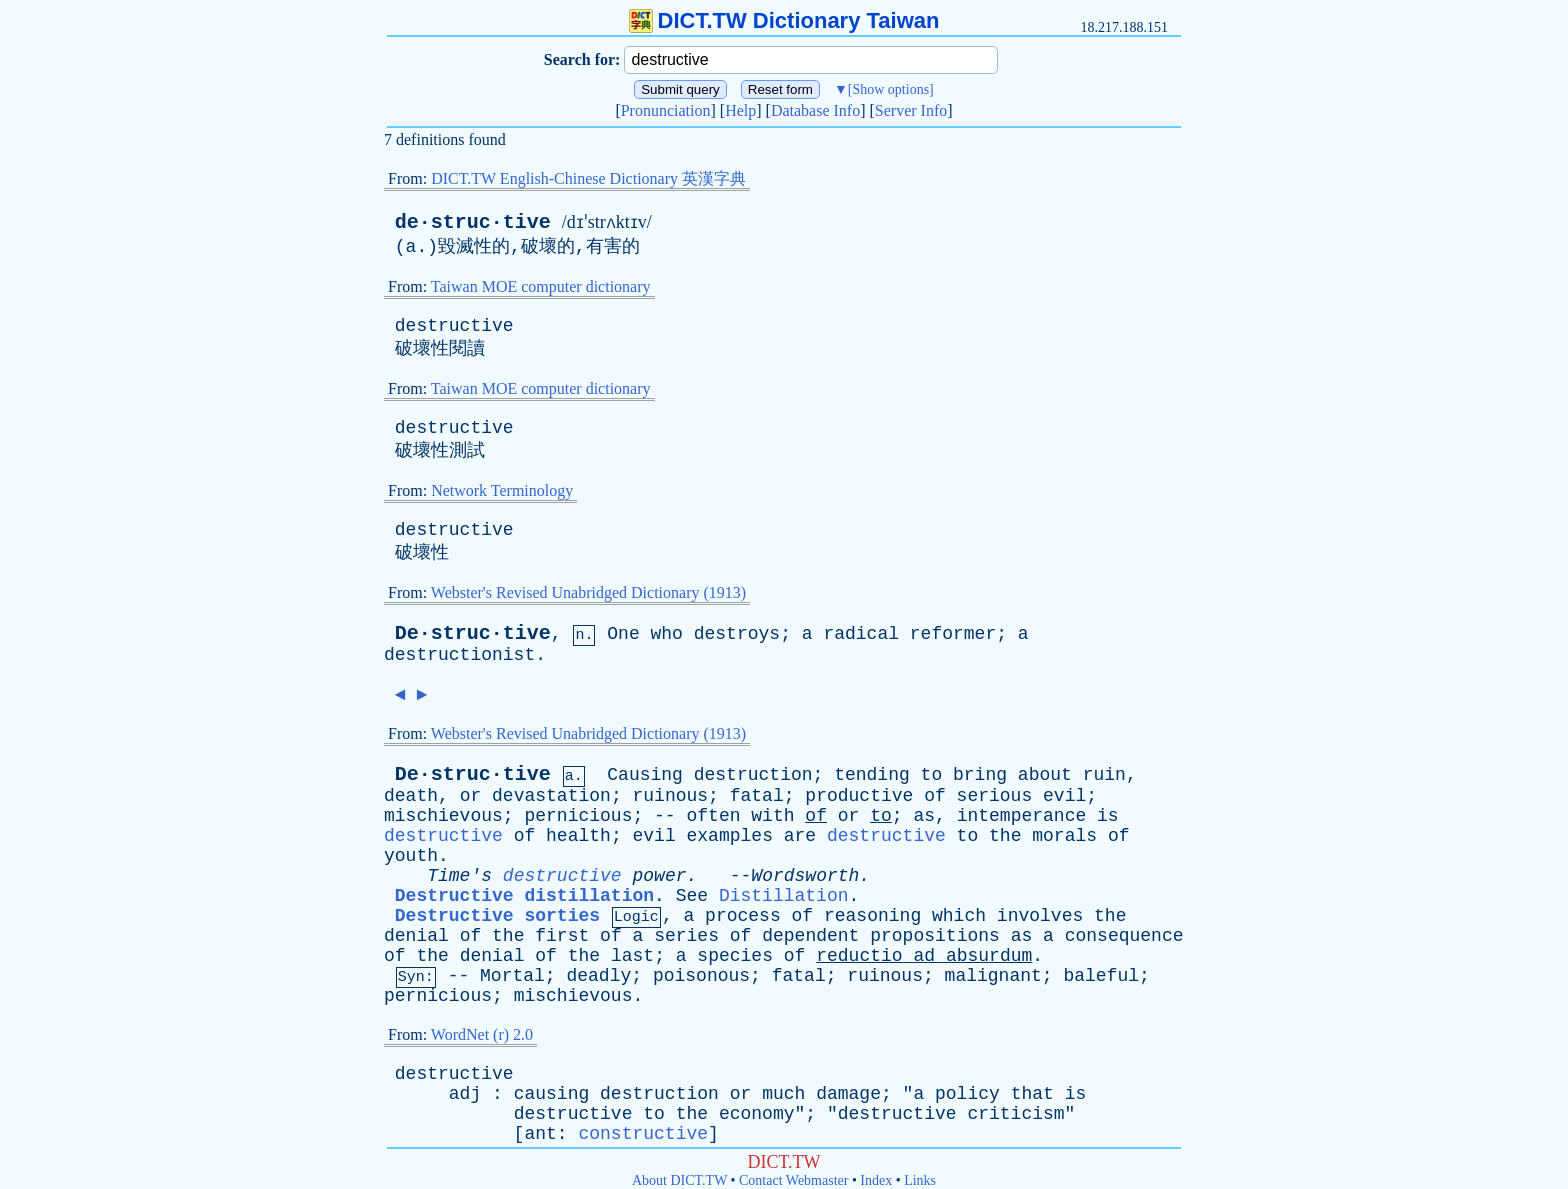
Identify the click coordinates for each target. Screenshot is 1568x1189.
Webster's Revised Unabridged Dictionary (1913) (588, 592)
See (692, 896)
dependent (810, 936)
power (659, 876)
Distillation (784, 896)
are (800, 836)
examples (730, 836)
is (1108, 816)
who (667, 634)
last (632, 956)
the (1005, 836)
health (578, 836)
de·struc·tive (473, 222)
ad (924, 956)
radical (861, 634)
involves (1040, 916)
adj (465, 1094)
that (1032, 1094)
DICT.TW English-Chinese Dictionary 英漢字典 (588, 178)
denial (416, 936)
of (935, 796)
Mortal (512, 976)
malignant (993, 976)
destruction (753, 775)
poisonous (701, 976)
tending (872, 775)
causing (552, 1094)
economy (757, 1114)
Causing (645, 775)
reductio (859, 956)
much (783, 1094)
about (1045, 775)
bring (980, 775)
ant (540, 1134)
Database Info (815, 110)
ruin (1104, 775)
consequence (1124, 936)
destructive (454, 326)
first (562, 936)
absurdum (989, 956)
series (686, 936)
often (713, 816)
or (471, 796)
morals (1064, 836)
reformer (953, 634)
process (743, 916)
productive (859, 796)
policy (967, 1094)
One (623, 634)
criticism (1015, 1114)
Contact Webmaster (793, 1180)
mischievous (443, 816)
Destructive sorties (497, 916)
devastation (551, 796)
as (924, 816)
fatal (757, 796)
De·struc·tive (473, 633)
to (932, 775)
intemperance (1022, 816)
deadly (598, 976)
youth (411, 856)
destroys (737, 634)
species (735, 956)
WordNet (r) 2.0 (482, 1034)
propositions (935, 936)
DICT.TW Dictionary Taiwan (784, 20)
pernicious (578, 816)
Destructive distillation (524, 896)
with (772, 816)
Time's (459, 876)
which (959, 916)
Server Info (911, 110)
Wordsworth (805, 876)
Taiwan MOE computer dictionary (541, 286)
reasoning (872, 916)
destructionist (459, 655)
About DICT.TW (679, 1180)
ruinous (670, 796)
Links (920, 1180)
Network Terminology (502, 490)
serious (995, 796)
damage (848, 1094)
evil (1064, 796)
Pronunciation (666, 110)
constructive (643, 1134)
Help (740, 110)
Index (876, 1180)
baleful (1101, 976)
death (411, 796)
